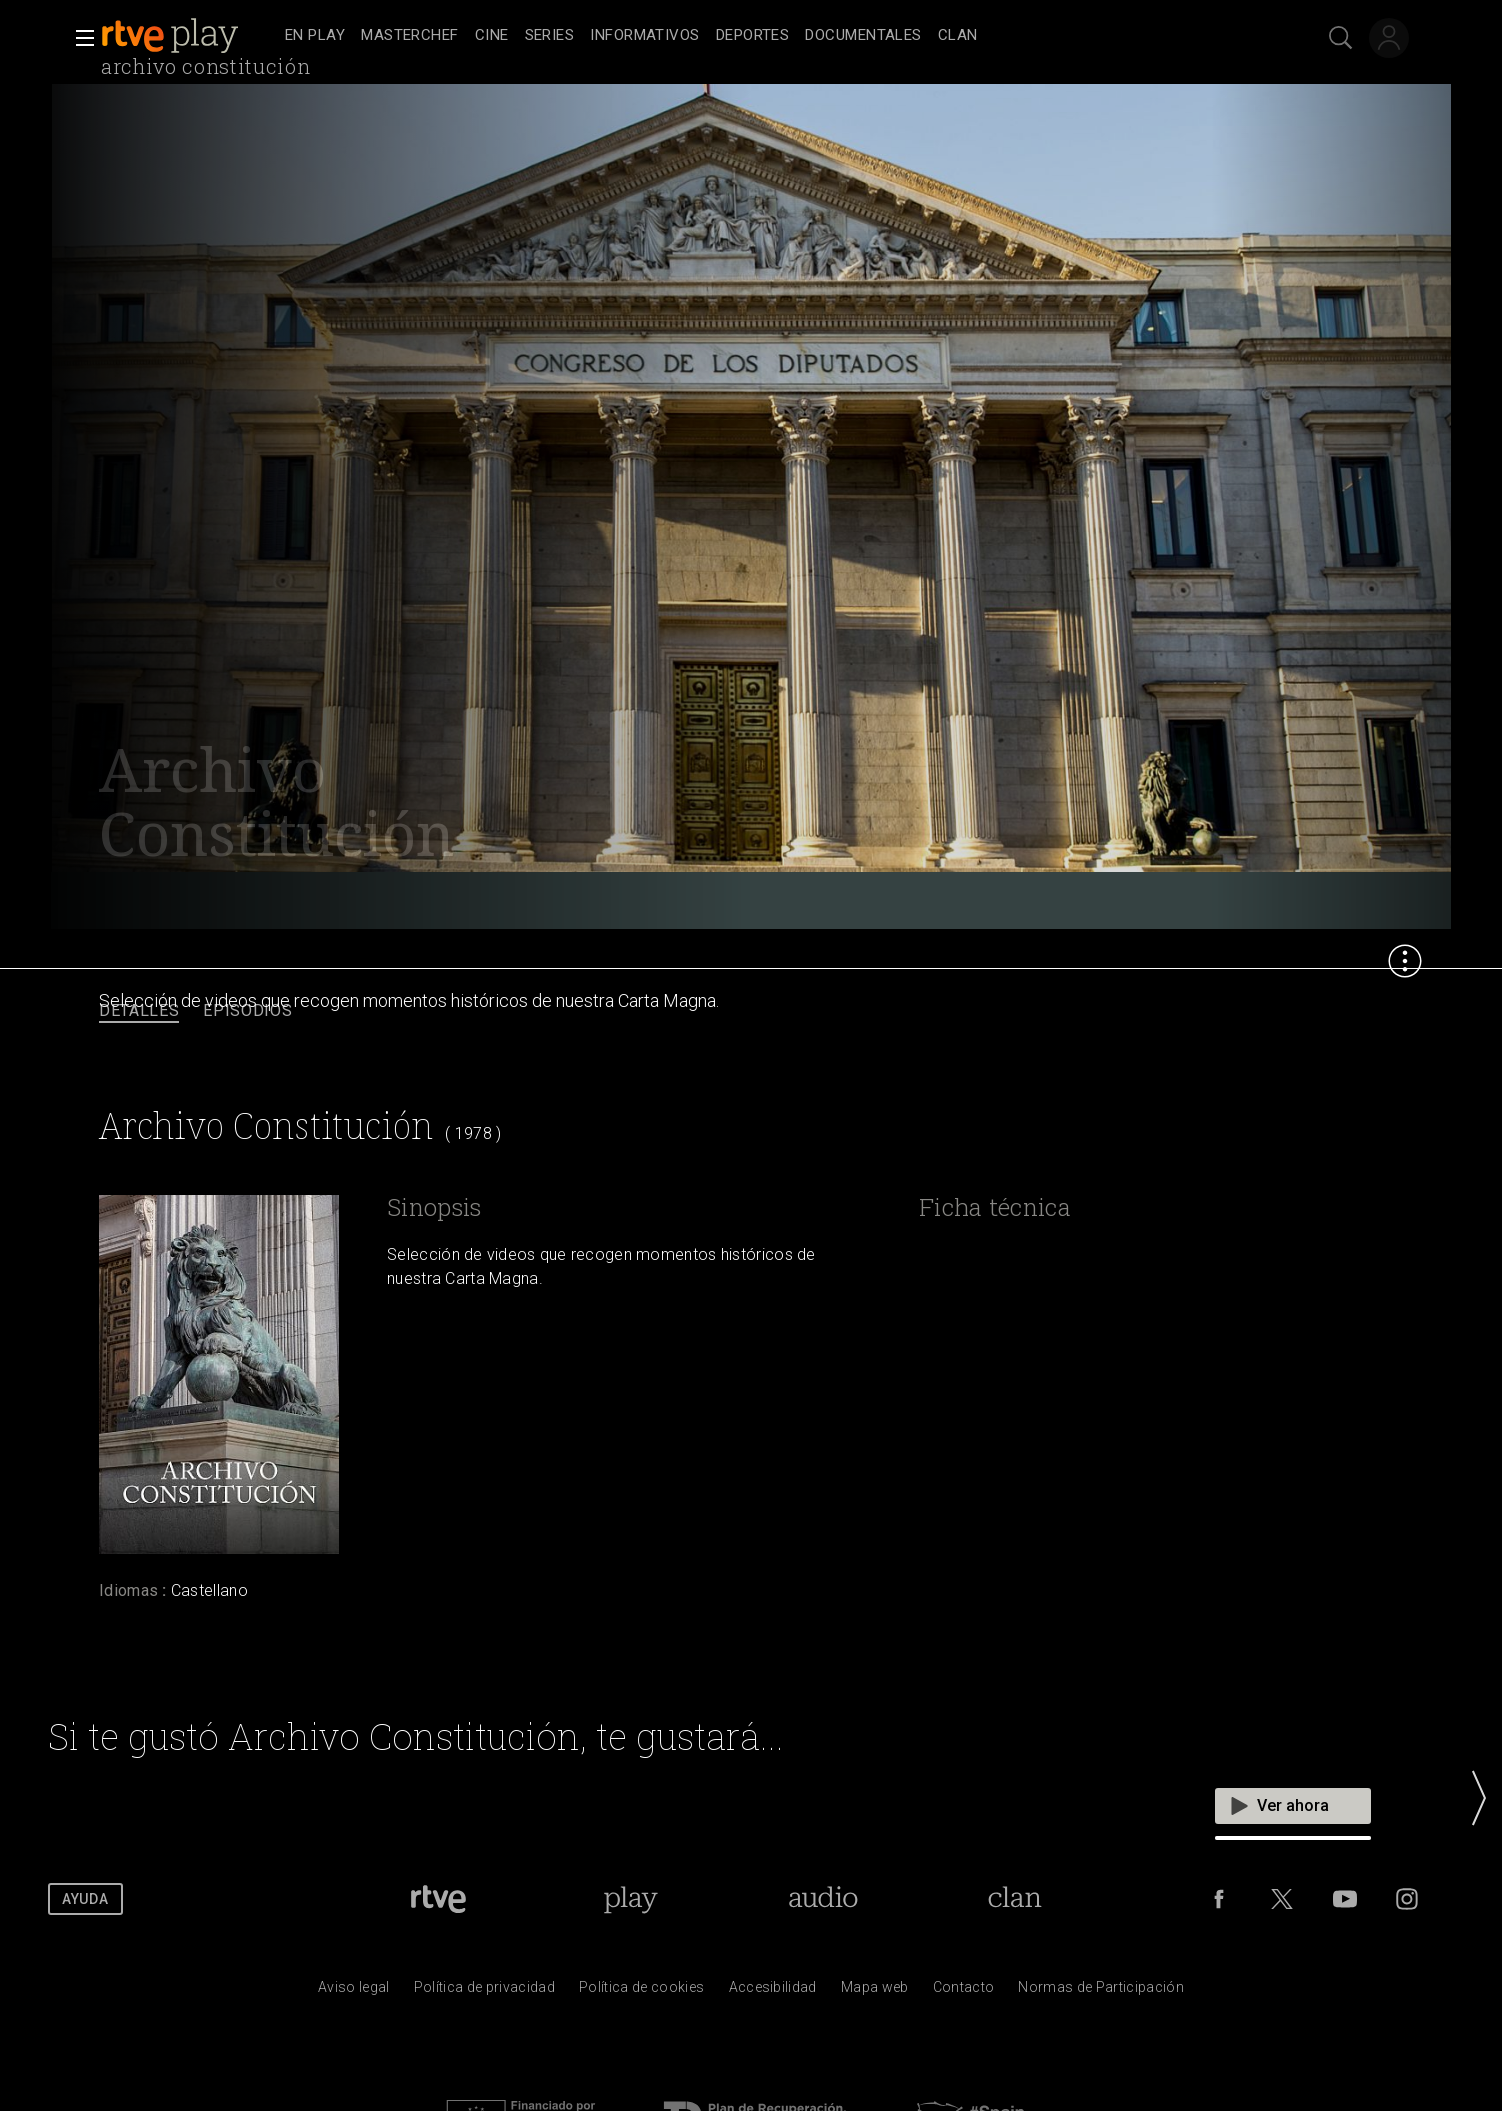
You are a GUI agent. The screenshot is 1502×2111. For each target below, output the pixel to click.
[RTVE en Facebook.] (1219, 1899)
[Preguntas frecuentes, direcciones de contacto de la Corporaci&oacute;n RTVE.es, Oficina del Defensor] (964, 1992)
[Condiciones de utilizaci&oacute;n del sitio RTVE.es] (354, 1992)
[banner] (189, 36)
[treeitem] (315, 36)
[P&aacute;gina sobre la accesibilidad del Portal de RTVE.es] (773, 1992)
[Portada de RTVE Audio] (823, 1899)
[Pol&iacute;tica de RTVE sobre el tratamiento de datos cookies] (641, 1992)
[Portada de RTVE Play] (630, 1899)
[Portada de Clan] (1015, 1899)
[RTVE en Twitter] (1282, 1899)
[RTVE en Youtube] (1345, 1899)
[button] (79, 38)
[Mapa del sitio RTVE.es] (875, 1992)
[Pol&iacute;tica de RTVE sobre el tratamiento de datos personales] (484, 1992)
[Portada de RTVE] (438, 1899)
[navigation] (773, 36)
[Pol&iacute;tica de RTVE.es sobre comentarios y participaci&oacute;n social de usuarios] (1101, 1992)
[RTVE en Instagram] (1407, 1899)
